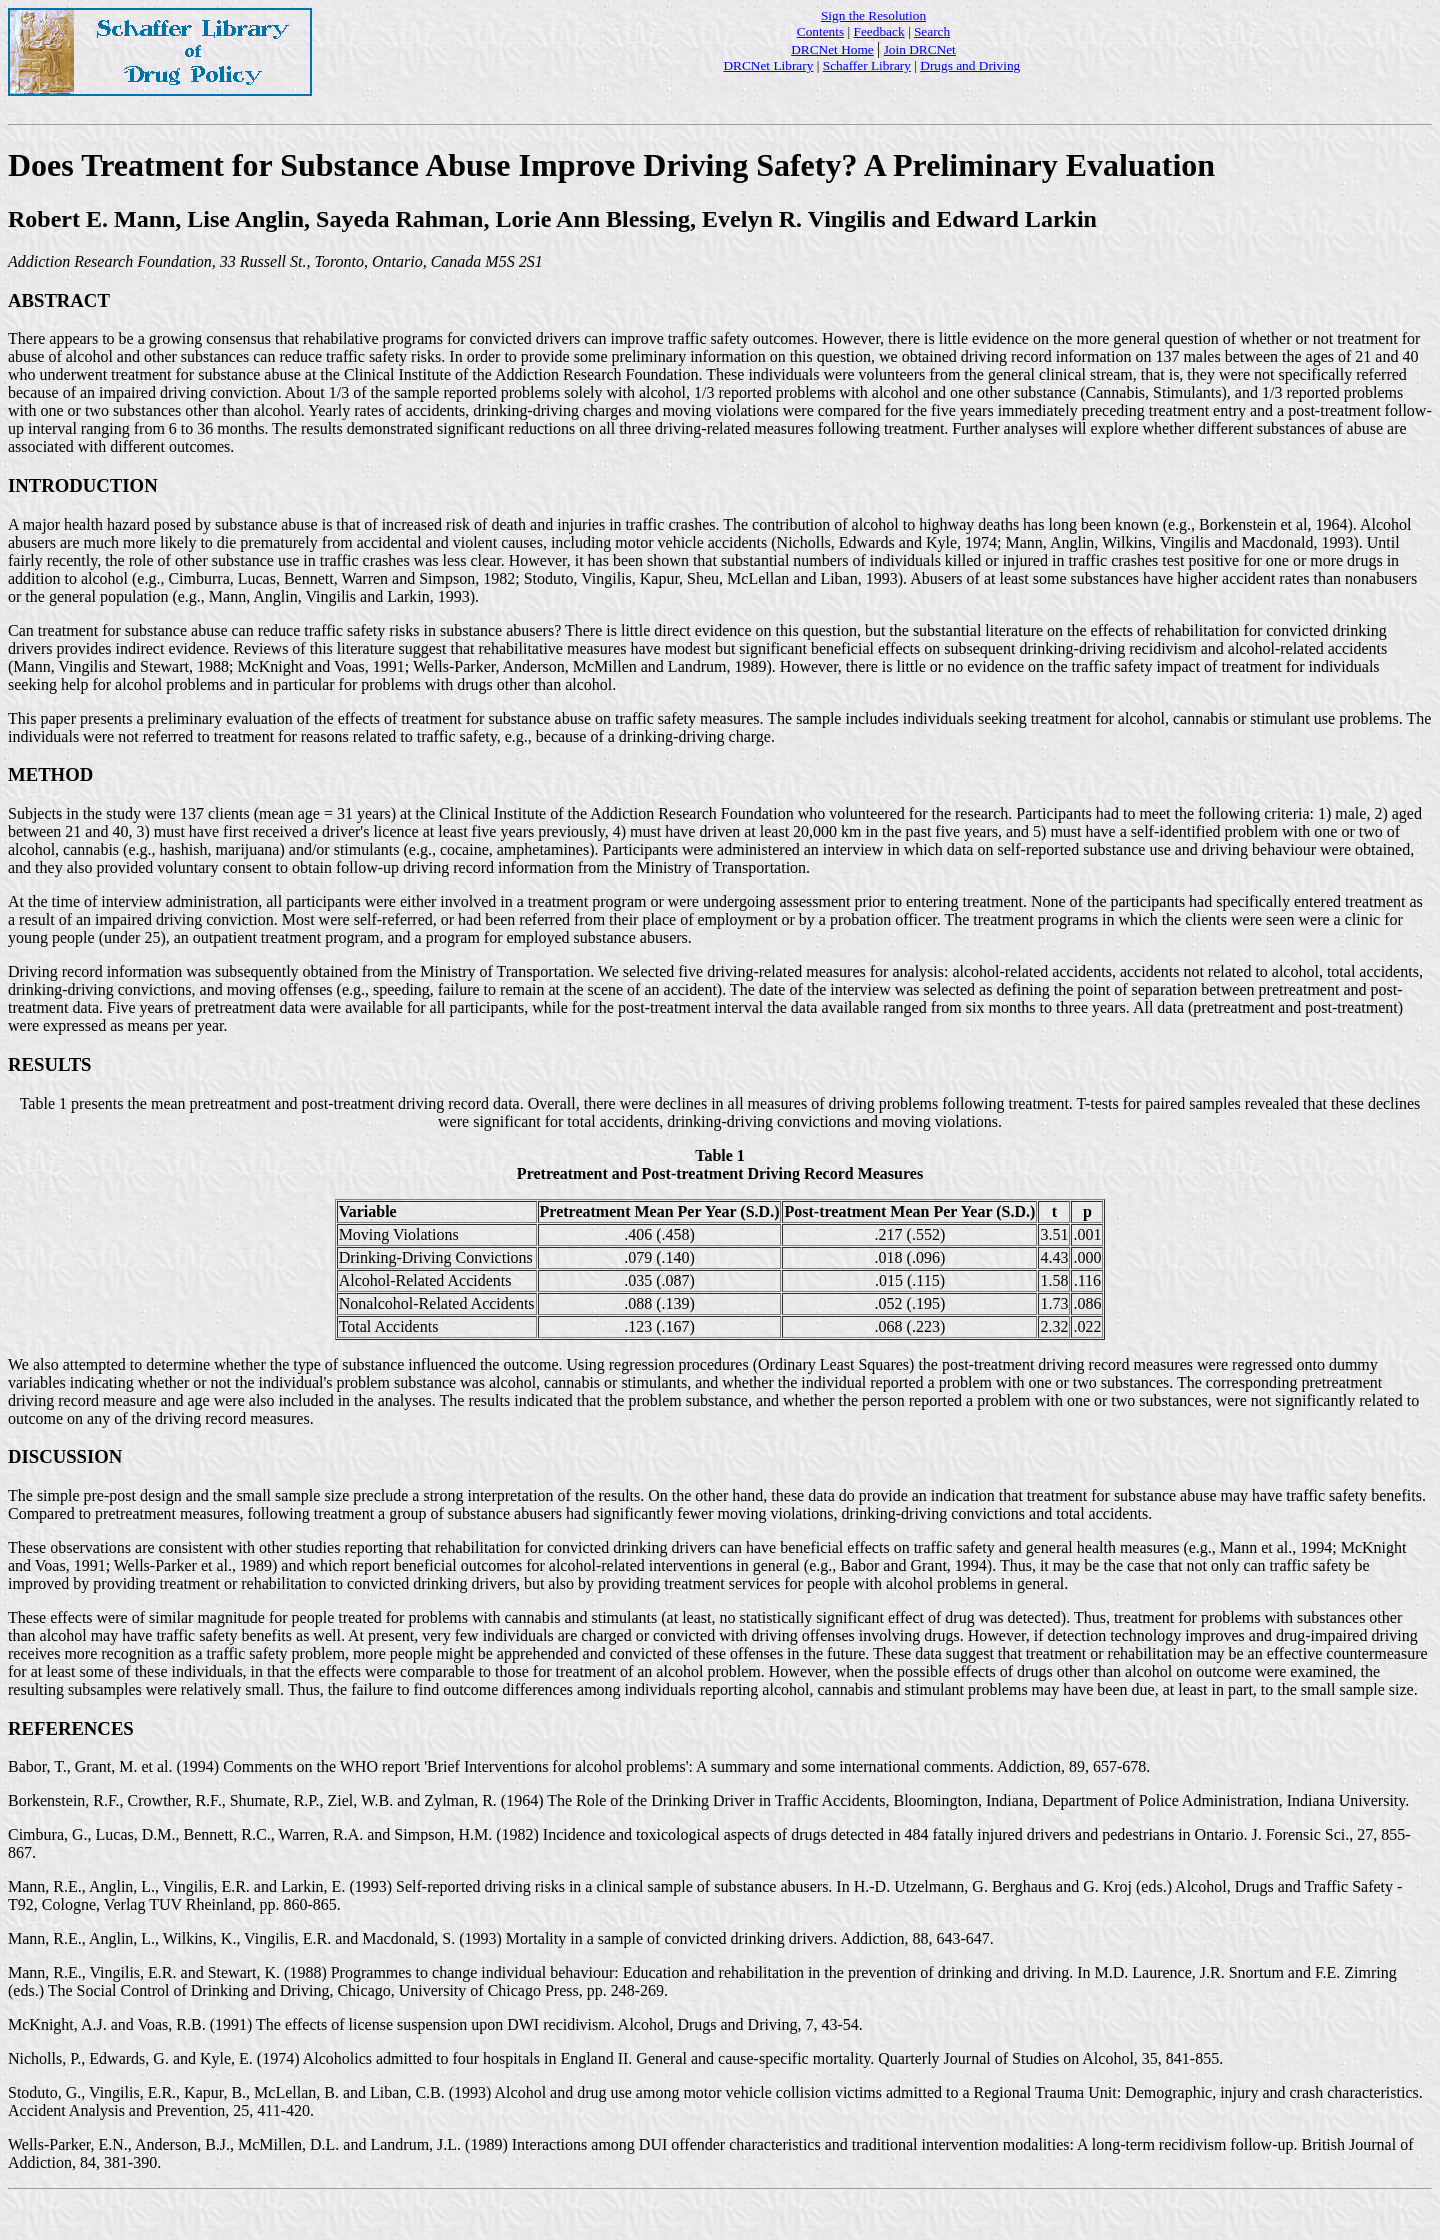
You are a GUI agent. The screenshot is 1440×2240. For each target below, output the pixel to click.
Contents (820, 31)
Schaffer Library (867, 65)
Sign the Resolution (873, 15)
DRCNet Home (832, 49)
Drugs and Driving (970, 65)
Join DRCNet (920, 49)
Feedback (879, 31)
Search (932, 31)
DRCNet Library (768, 65)
